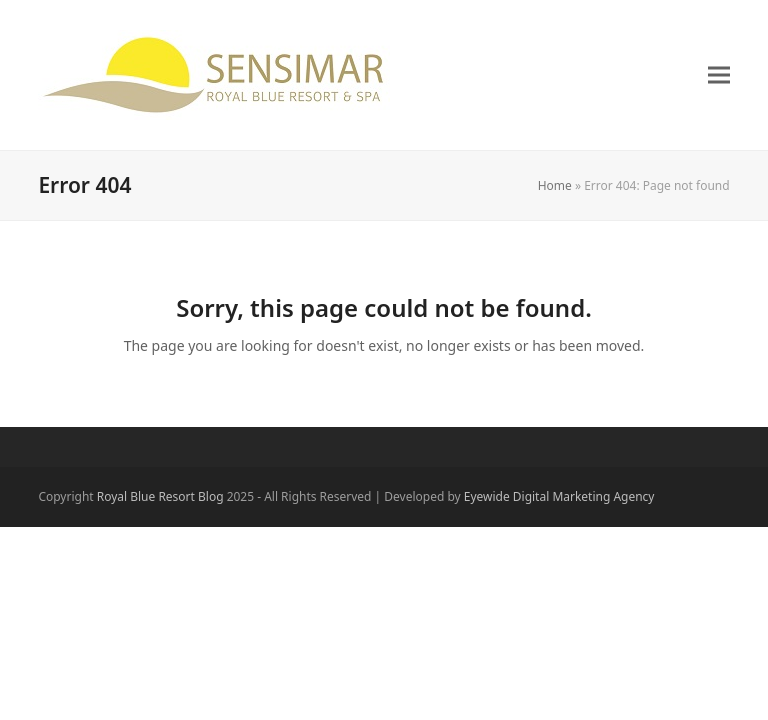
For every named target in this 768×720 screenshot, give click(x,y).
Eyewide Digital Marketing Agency (559, 496)
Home (555, 185)
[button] (719, 75)
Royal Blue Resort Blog (160, 496)
